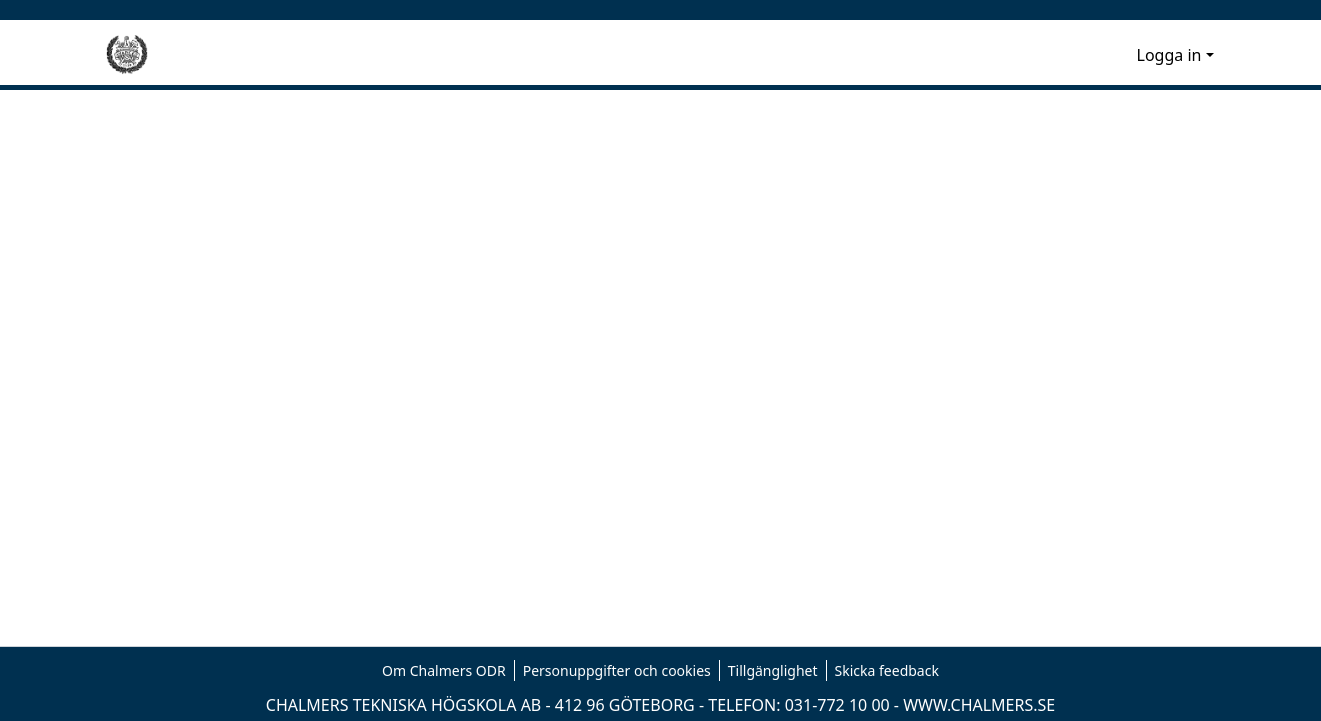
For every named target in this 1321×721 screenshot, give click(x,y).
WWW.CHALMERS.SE (979, 705)
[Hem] (127, 55)
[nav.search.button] (1089, 55)
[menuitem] (1118, 55)
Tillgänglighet (773, 670)
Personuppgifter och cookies (617, 670)
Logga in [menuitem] (1169, 55)
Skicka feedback (887, 670)
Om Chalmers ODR (444, 670)
